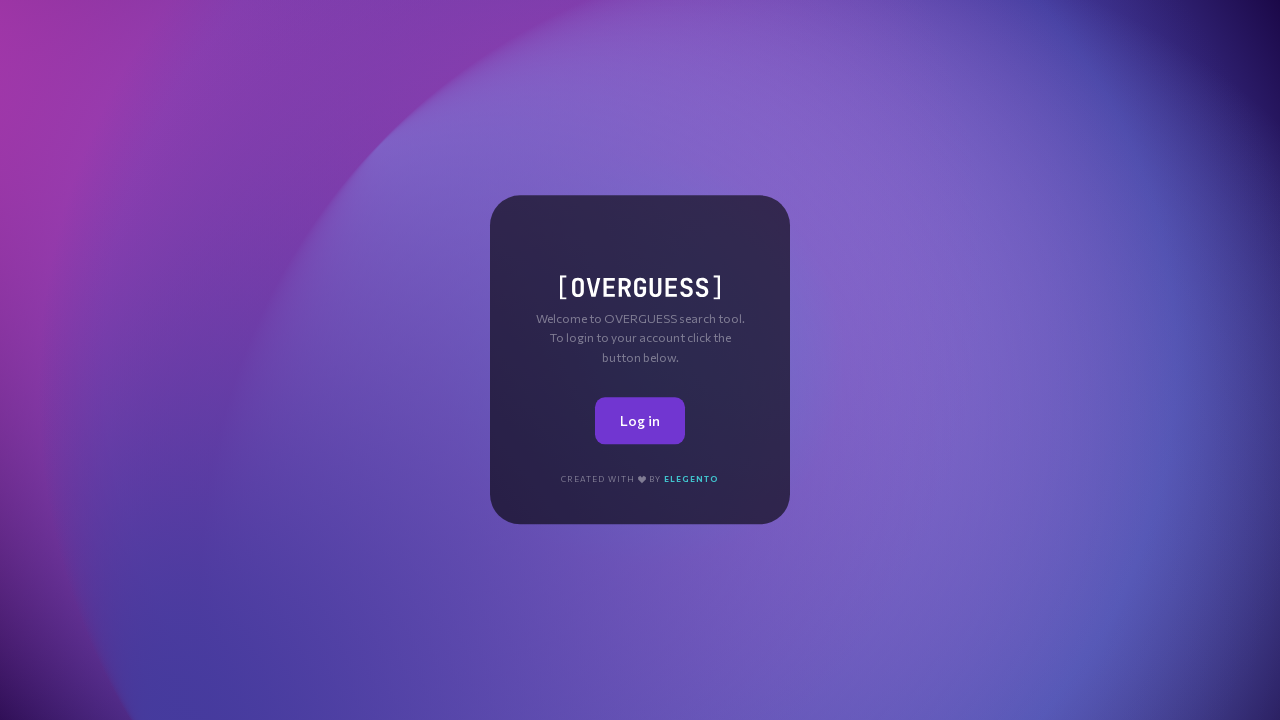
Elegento (691, 479)
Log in (640, 420)
